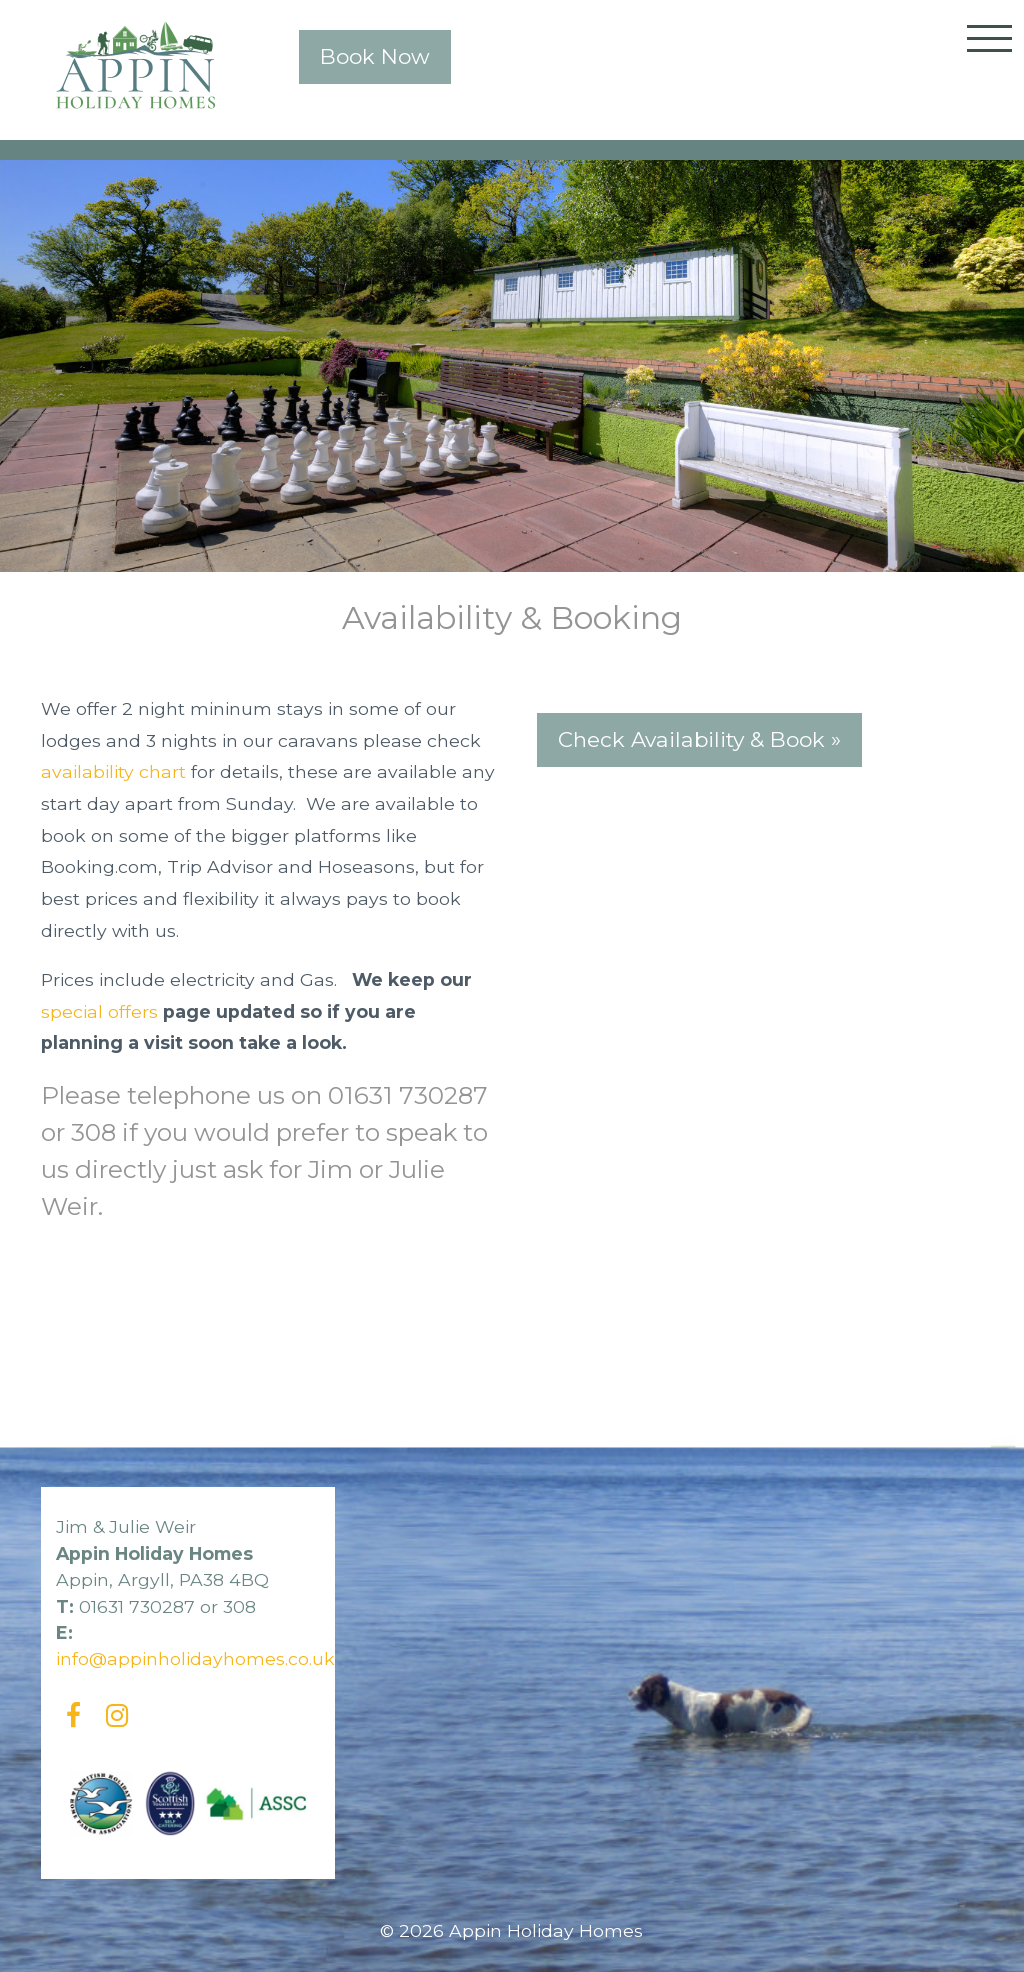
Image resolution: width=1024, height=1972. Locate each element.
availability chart (113, 771)
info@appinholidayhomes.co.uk (195, 1658)
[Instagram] (117, 1715)
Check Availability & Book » (699, 739)
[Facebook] (73, 1715)
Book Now (375, 56)
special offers (99, 1011)
